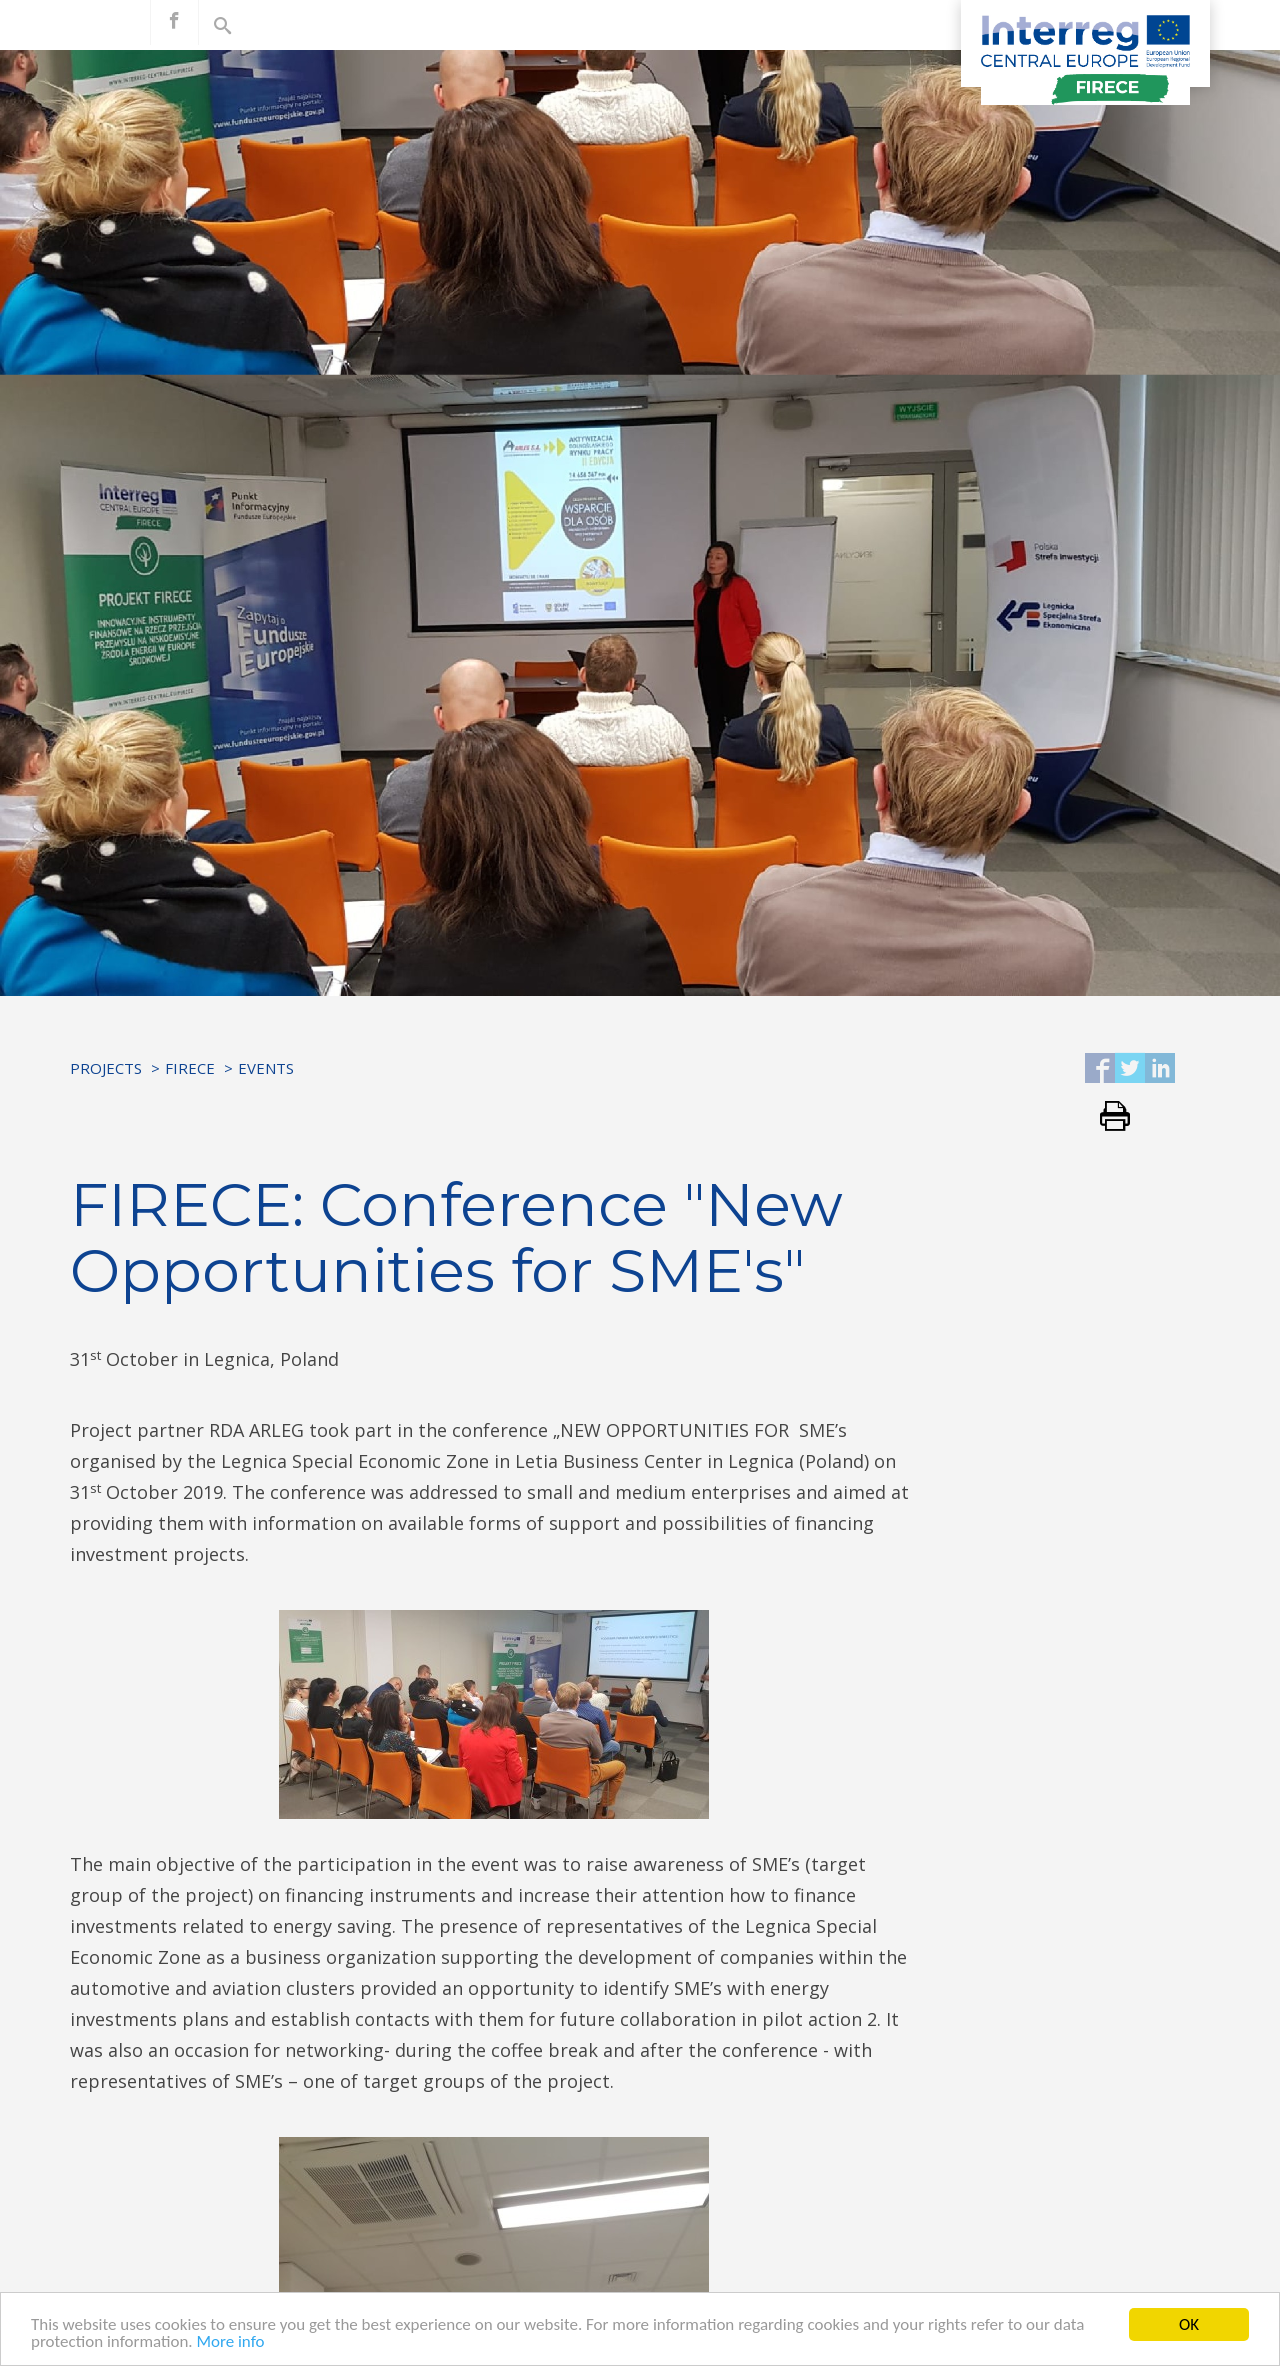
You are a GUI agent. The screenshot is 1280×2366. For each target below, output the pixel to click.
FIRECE (190, 1068)
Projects (106, 1068)
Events (266, 1068)
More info (230, 2342)
